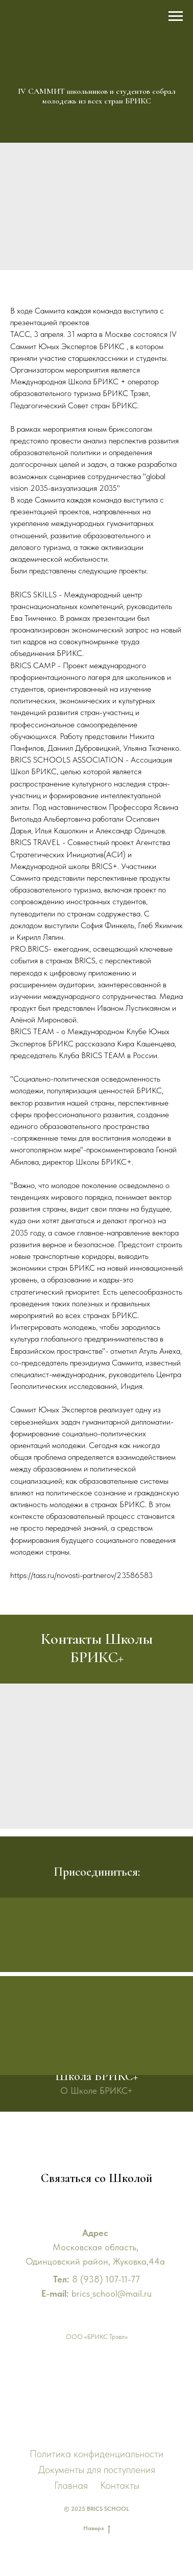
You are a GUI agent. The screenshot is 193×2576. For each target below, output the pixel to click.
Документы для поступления (96, 2469)
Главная (71, 2485)
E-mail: (55, 2293)
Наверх (96, 2528)
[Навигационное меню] (175, 16)
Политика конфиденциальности (96, 2454)
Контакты (119, 2485)
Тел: (61, 2279)
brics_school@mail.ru (110, 2293)
